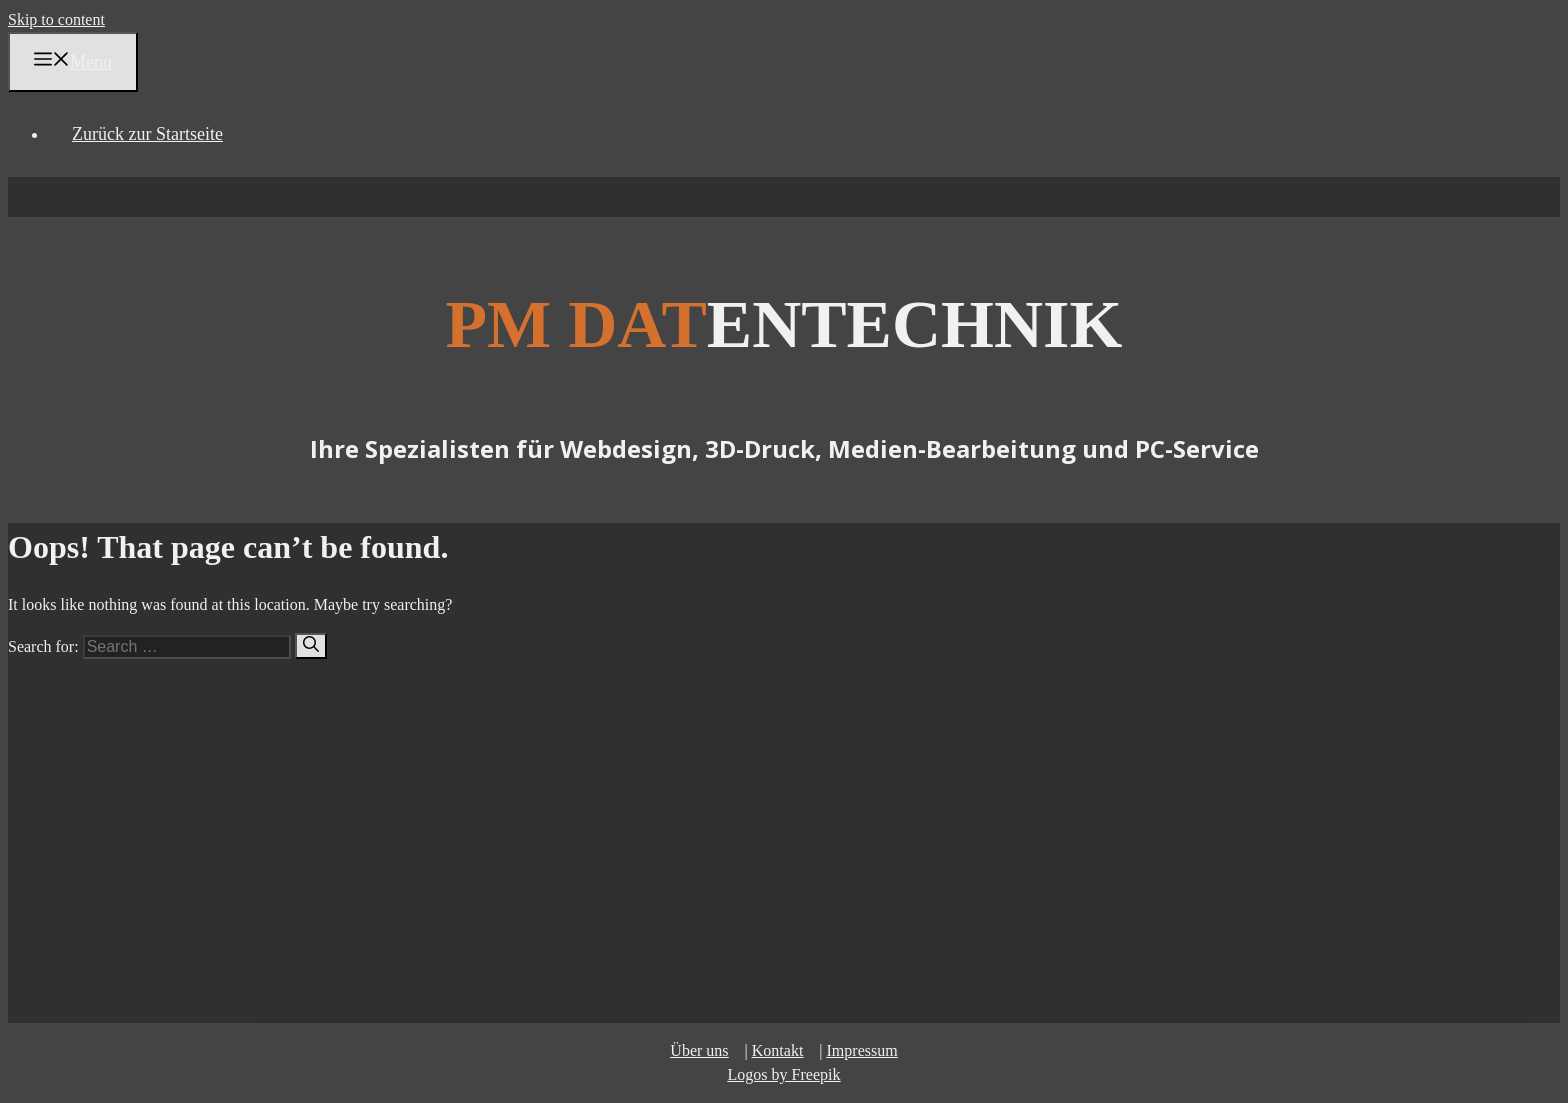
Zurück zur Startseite (147, 134)
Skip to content (56, 19)
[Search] (311, 646)
